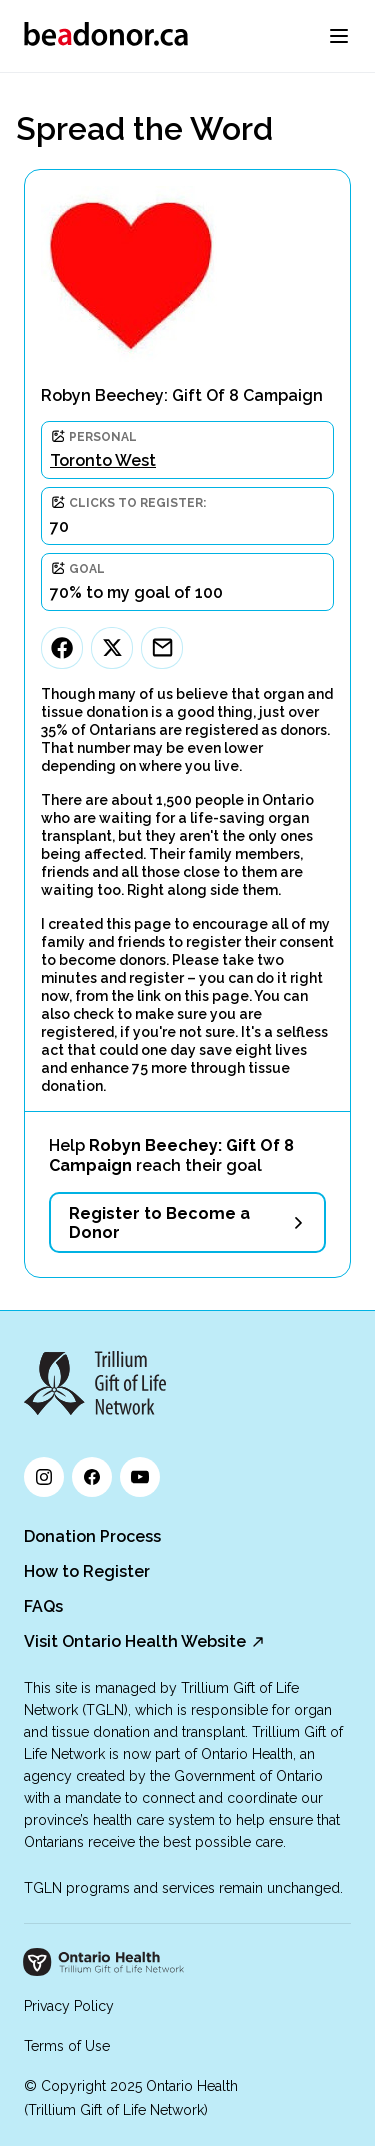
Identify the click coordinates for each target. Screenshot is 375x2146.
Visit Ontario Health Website (135, 1641)
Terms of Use (67, 2046)
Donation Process (92, 1536)
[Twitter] (112, 648)
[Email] (162, 648)
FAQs (43, 1606)
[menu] (339, 36)
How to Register (87, 1571)
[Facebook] (62, 648)
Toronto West (103, 460)
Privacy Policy (69, 2006)
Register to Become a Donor (159, 1223)
